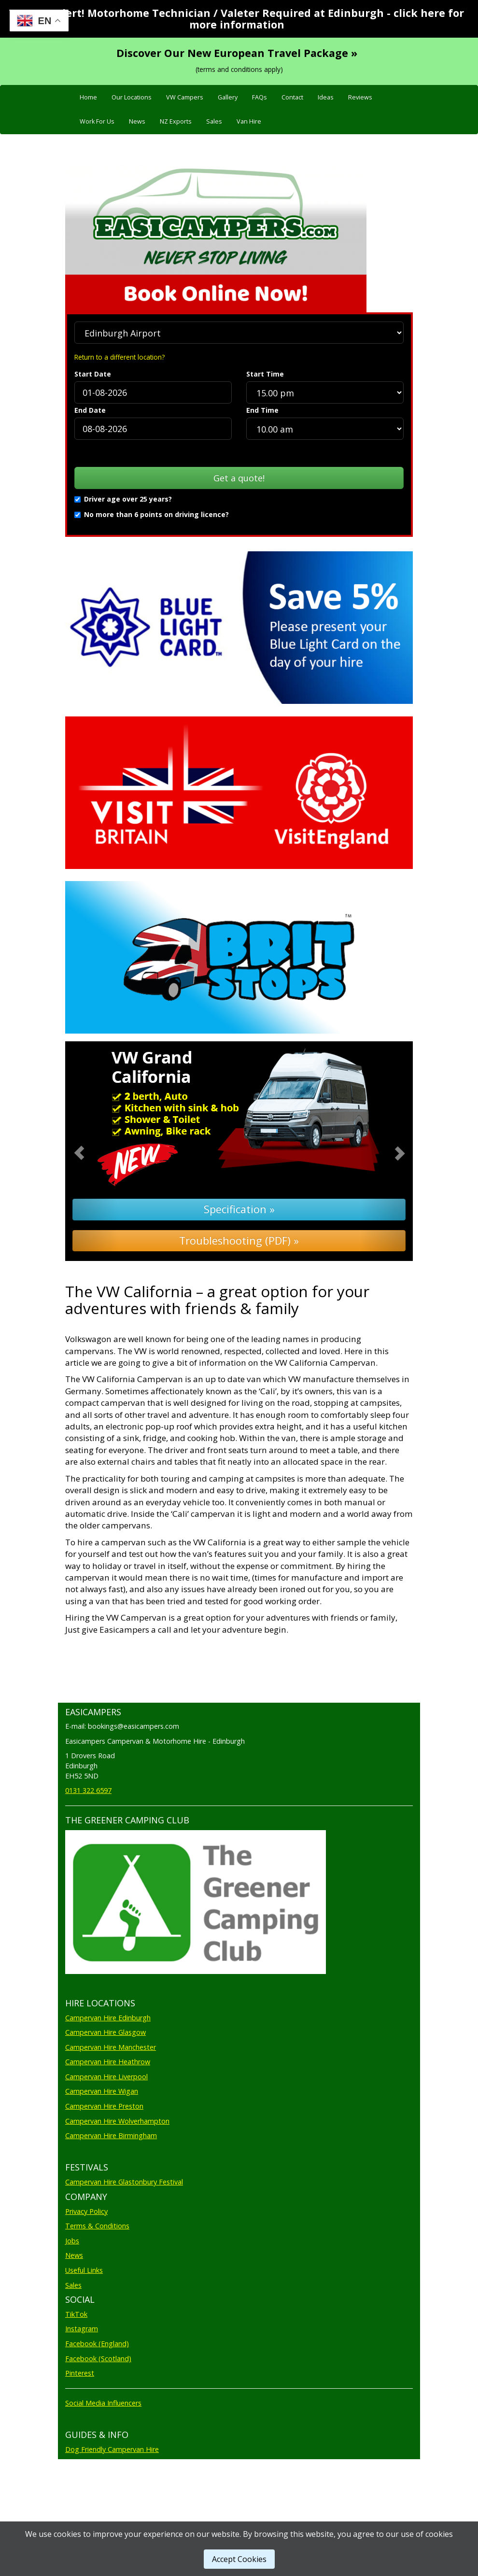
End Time (262, 410)
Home (88, 97)
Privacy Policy (86, 2211)
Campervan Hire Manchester (110, 2047)
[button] (91, 1151)
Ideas (326, 97)
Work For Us (97, 121)
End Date (90, 410)
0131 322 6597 (88, 1790)
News (137, 121)
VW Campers (184, 97)
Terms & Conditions (97, 2225)
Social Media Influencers (103, 2403)
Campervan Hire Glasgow (105, 2032)
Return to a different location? (119, 357)
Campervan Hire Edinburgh (108, 2017)
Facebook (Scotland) (98, 2358)
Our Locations (132, 97)
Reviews (360, 97)
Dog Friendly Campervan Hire (112, 2449)
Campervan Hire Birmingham (111, 2135)
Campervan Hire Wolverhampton (117, 2121)
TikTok (76, 2314)
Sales (214, 121)
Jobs (72, 2240)
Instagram (81, 2328)
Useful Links (84, 2270)
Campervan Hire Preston (104, 2106)
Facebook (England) (97, 2343)
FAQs (259, 97)
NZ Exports (176, 121)
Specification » (239, 1209)
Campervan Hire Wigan (101, 2091)
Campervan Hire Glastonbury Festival (124, 2181)
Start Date (92, 373)
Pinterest (79, 2373)
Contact (292, 97)
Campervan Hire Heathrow (107, 2061)
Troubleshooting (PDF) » (239, 1240)
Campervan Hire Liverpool (106, 2076)
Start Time (265, 373)
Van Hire (249, 121)
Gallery (228, 97)
